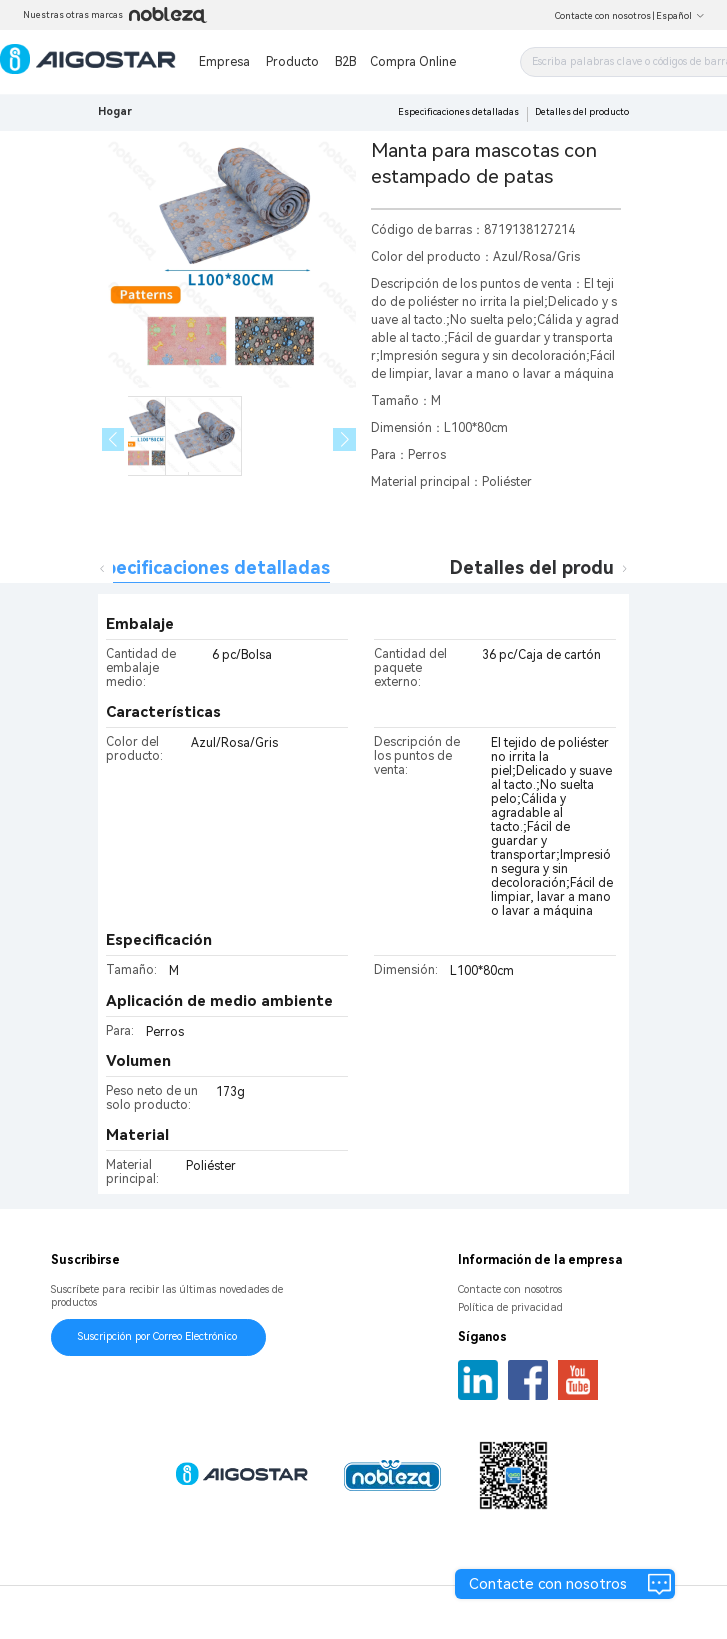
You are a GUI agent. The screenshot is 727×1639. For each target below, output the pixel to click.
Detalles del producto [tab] (546, 567)
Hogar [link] (115, 111)
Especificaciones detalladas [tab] (207, 567)
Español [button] (680, 16)
